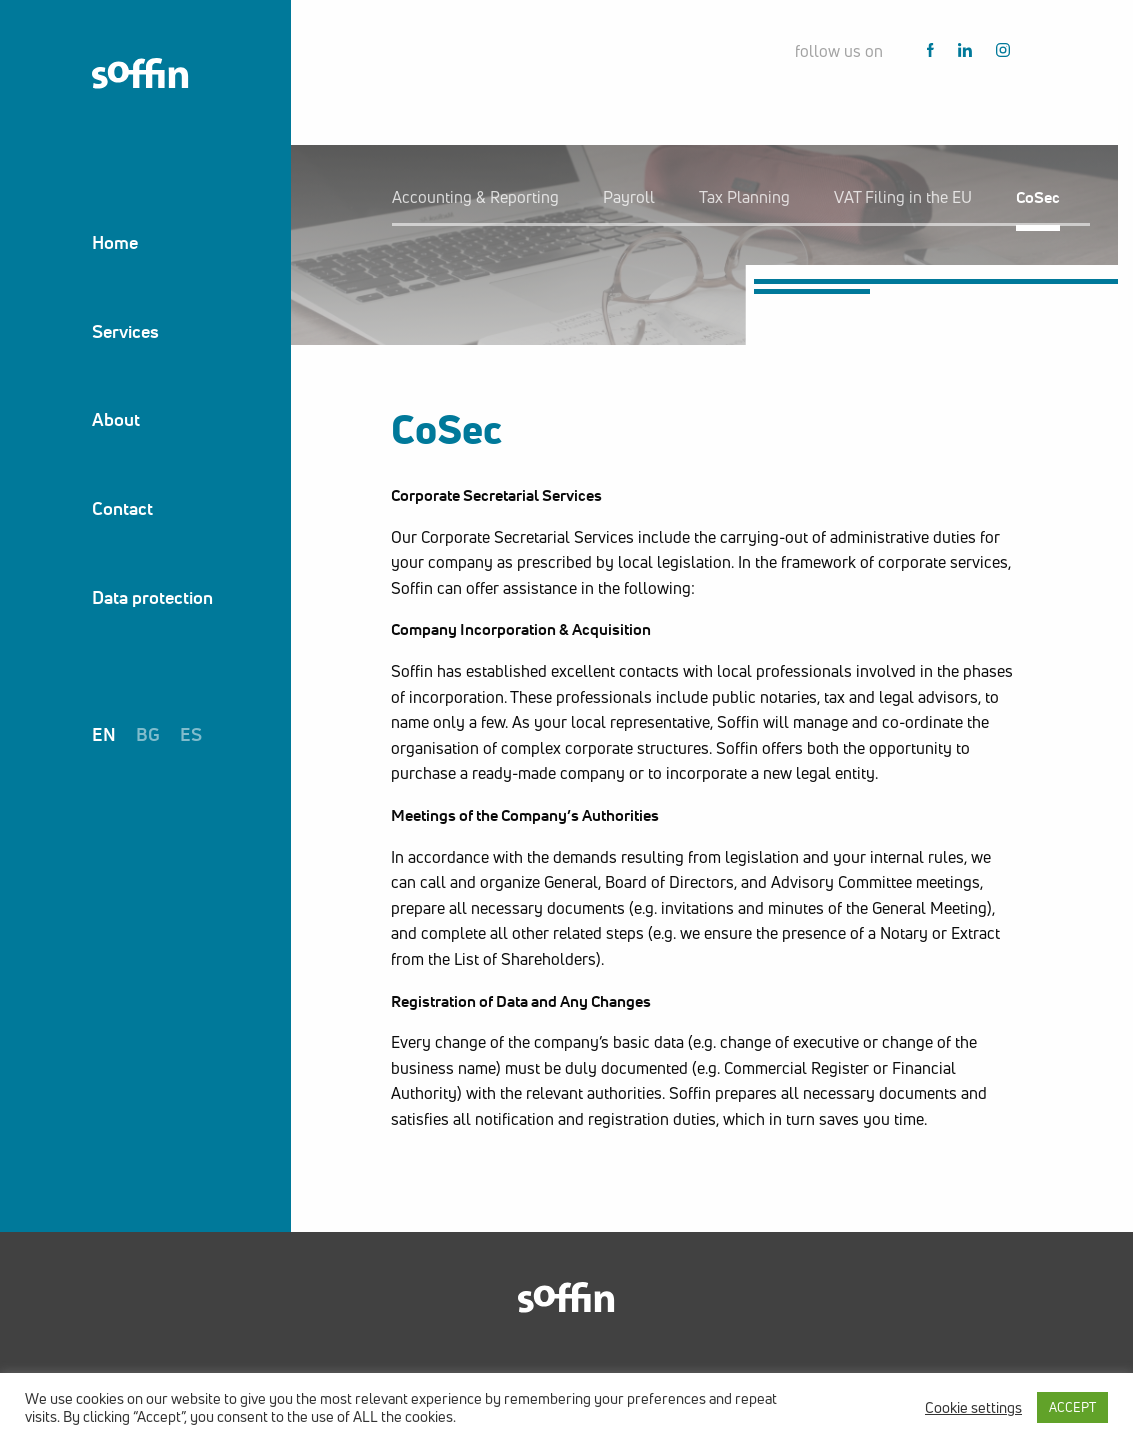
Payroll (629, 197)
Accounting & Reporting (475, 197)
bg (148, 734)
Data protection (152, 597)
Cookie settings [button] (973, 1408)
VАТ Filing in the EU (903, 197)
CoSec (1038, 197)
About (116, 419)
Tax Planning (744, 197)
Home (115, 242)
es (191, 734)
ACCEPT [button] (1072, 1407)
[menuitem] (152, 242)
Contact (122, 508)
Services (125, 331)
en (104, 734)
